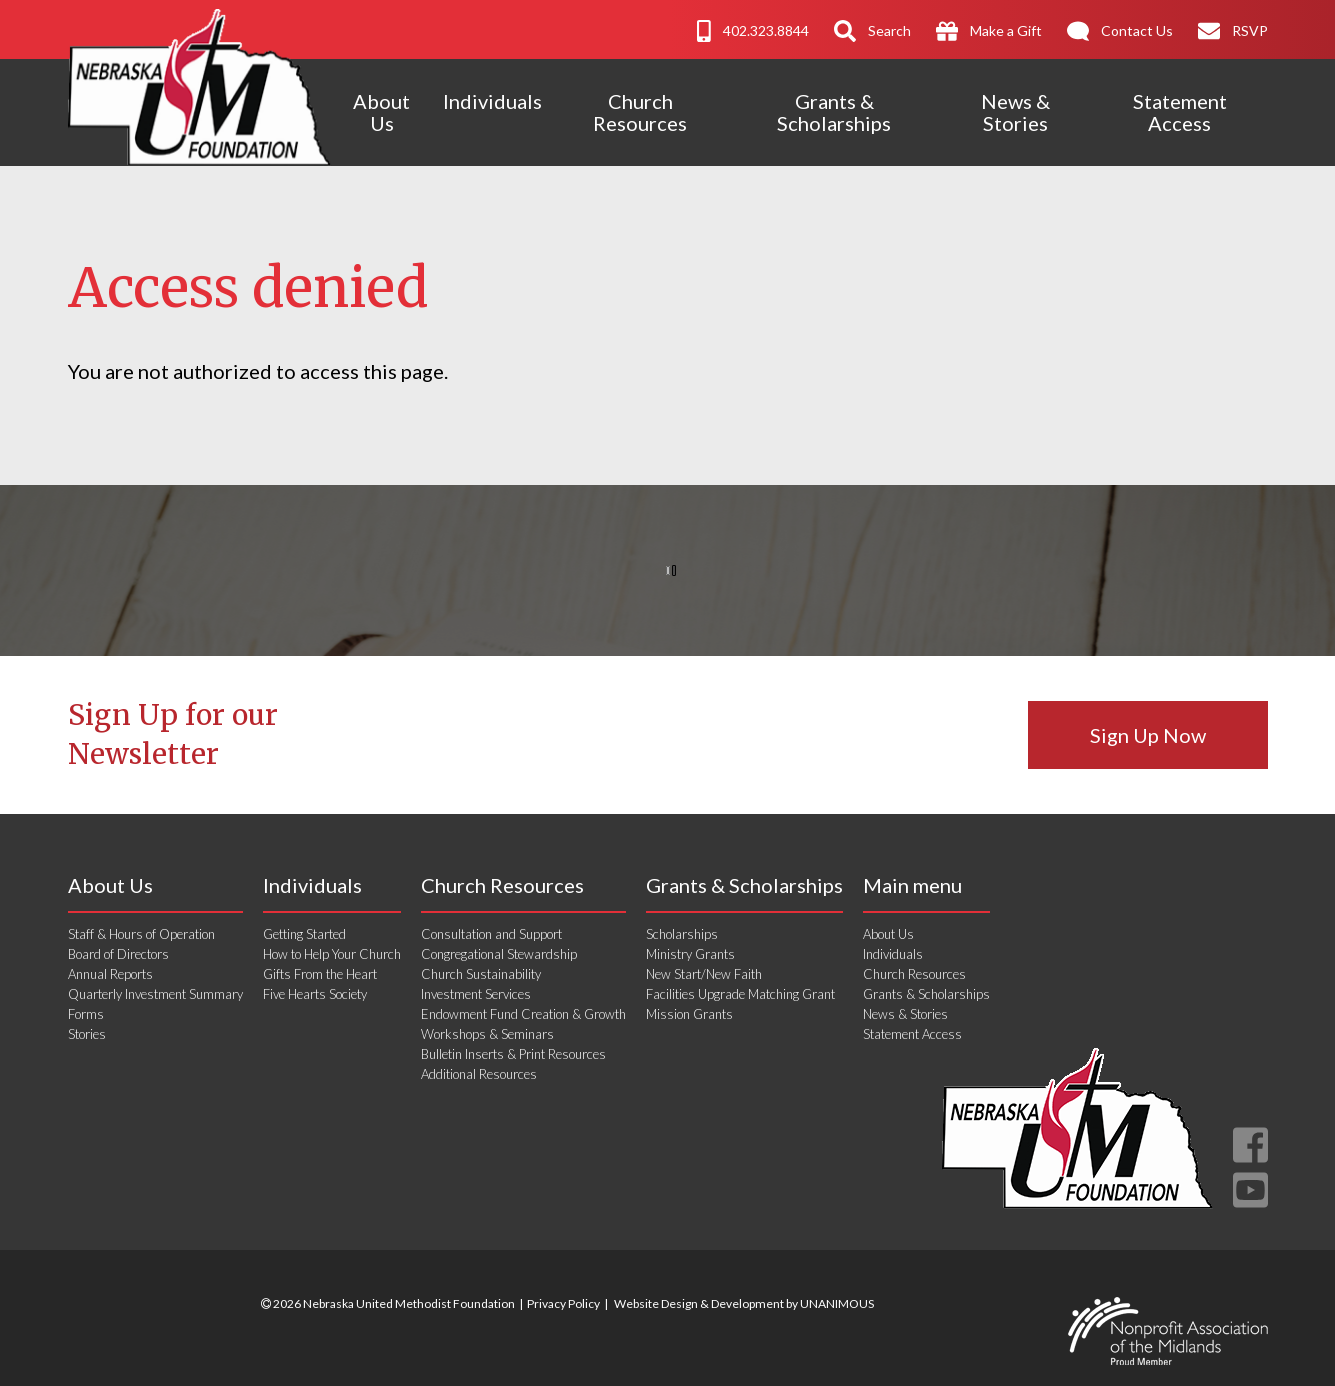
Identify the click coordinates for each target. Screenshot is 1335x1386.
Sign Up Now (1148, 735)
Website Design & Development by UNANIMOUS (744, 1303)
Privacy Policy (563, 1303)
